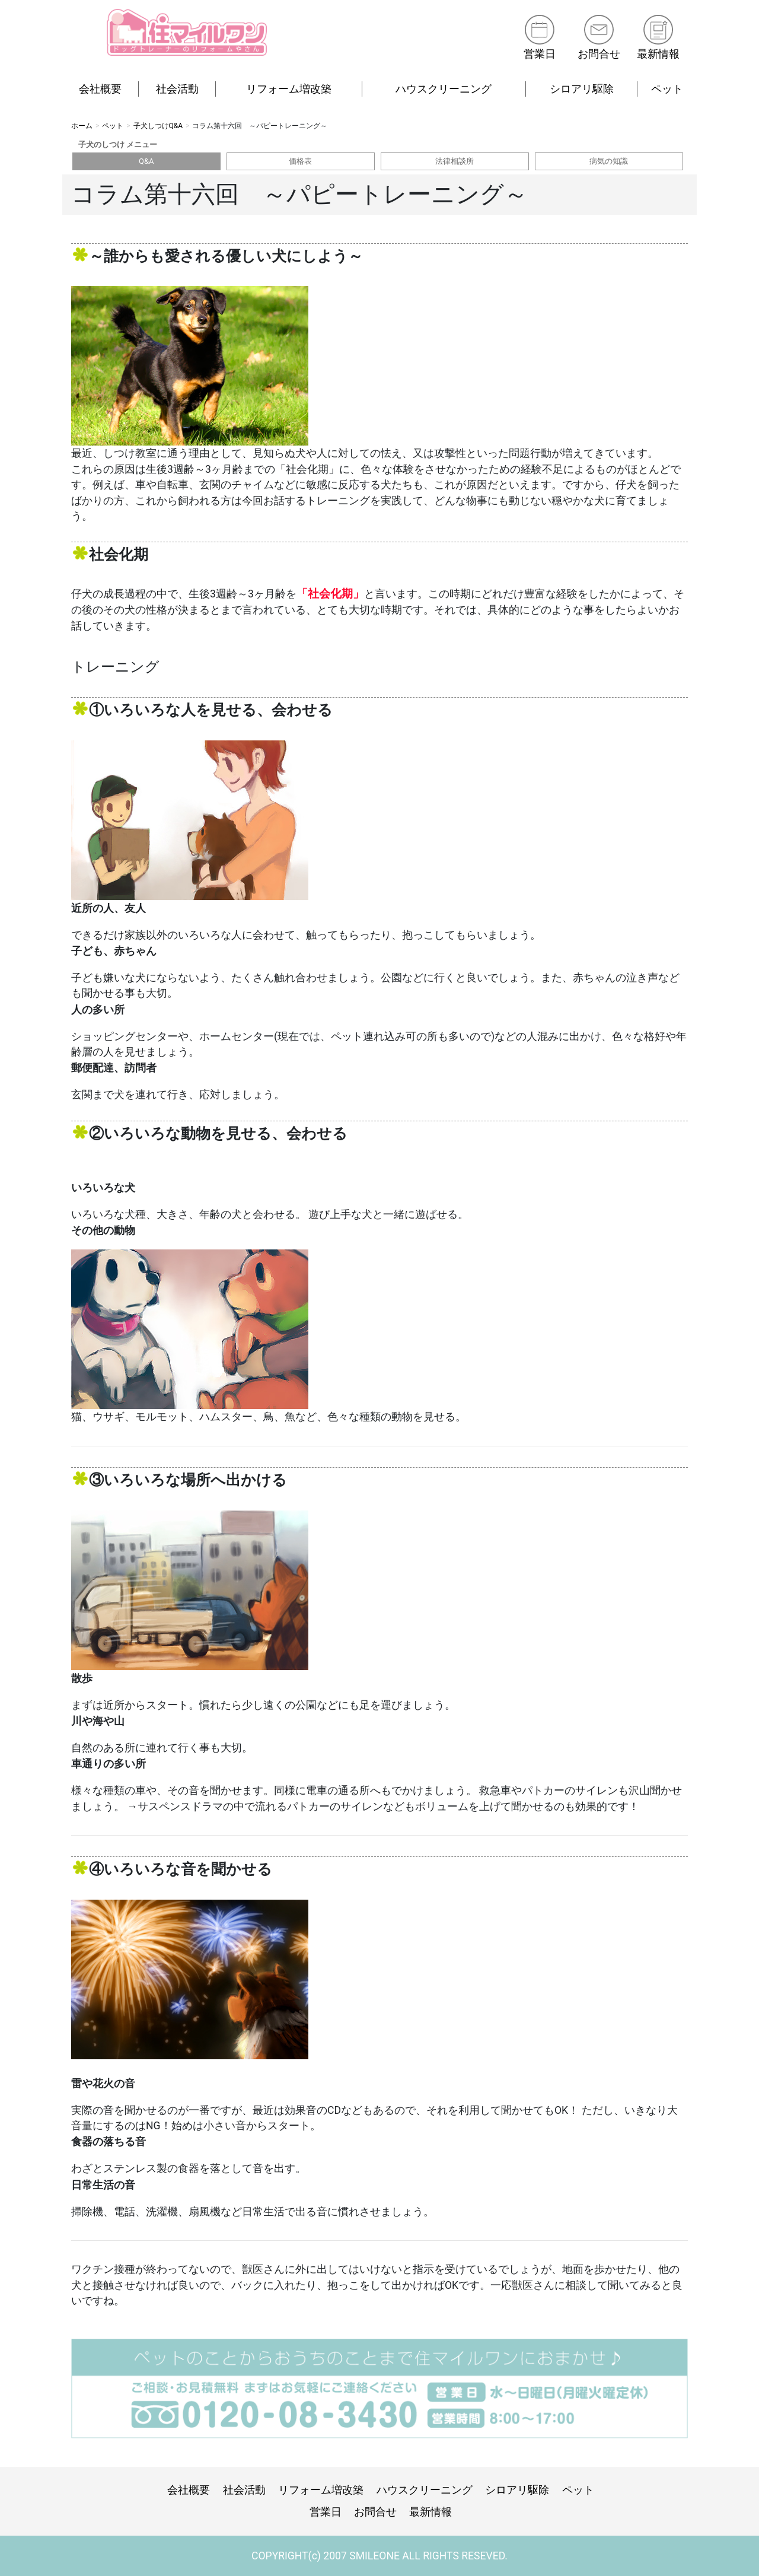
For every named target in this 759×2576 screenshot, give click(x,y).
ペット (667, 89)
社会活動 (177, 89)
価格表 (300, 161)
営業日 (539, 54)
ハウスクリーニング (444, 89)
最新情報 (658, 54)
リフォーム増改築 (288, 89)
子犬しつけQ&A (158, 126)
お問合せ (599, 54)
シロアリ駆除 (582, 89)
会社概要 (100, 89)
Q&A (146, 161)
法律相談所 (454, 161)
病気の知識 (608, 161)
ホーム (82, 126)
